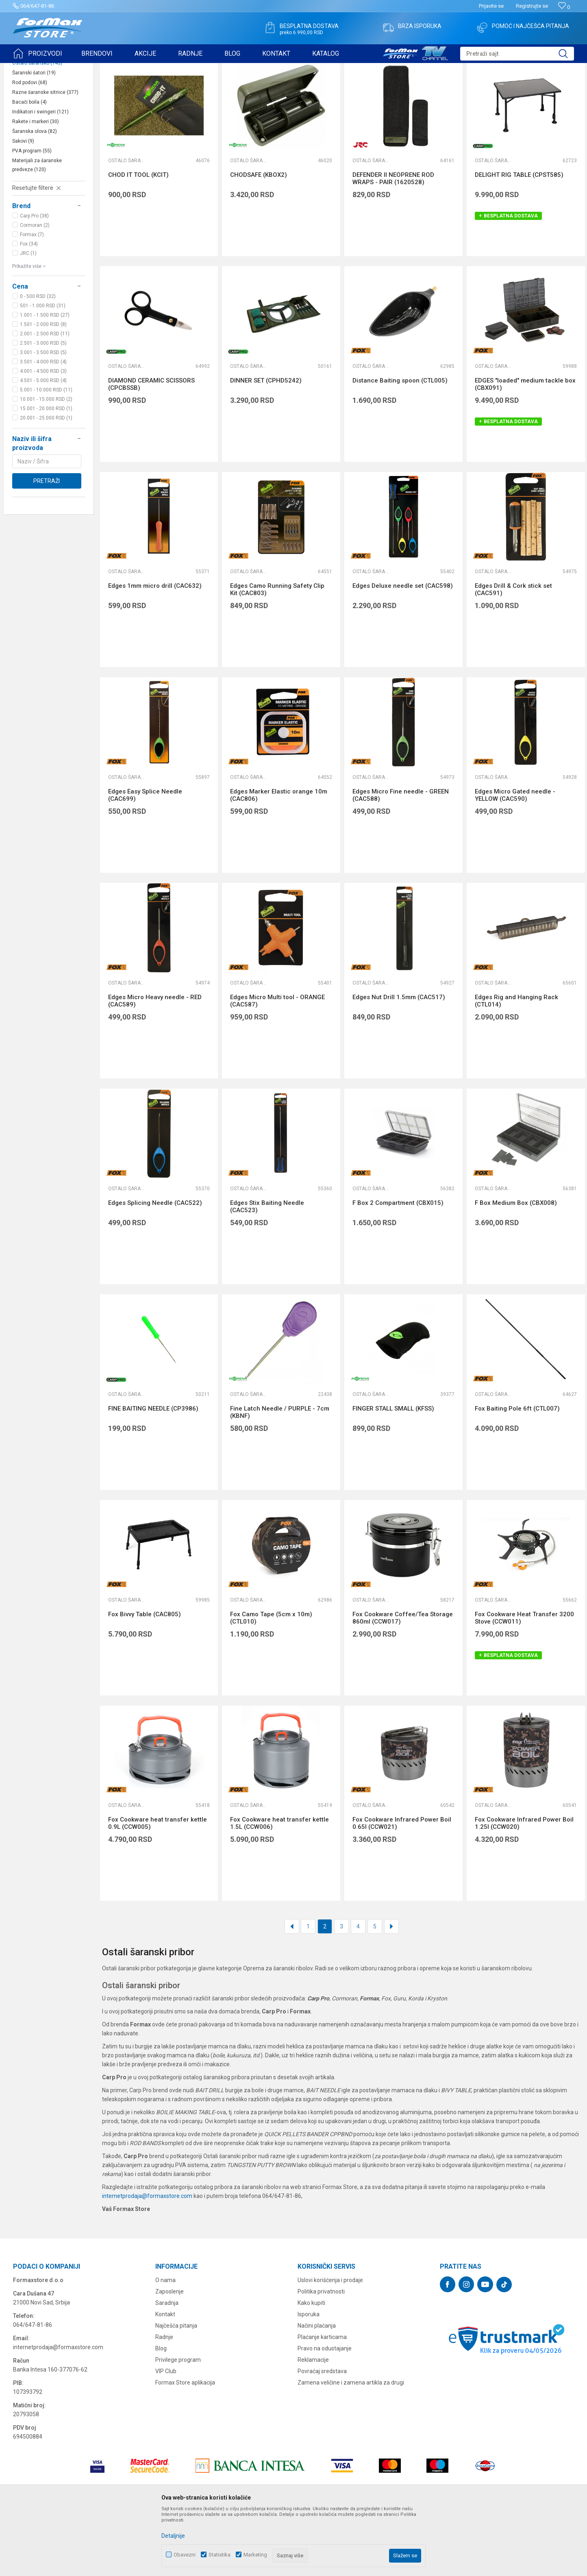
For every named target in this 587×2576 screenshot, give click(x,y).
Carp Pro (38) (34, 279)
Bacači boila (29, 165)
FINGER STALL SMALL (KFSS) (393, 1471)
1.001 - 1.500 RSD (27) (45, 378)
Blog (161, 2411)
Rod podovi (29, 145)
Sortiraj (420, 88)
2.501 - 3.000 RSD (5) (43, 406)
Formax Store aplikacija (185, 2445)
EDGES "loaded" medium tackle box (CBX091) (525, 447)
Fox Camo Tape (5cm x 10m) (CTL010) (271, 1681)
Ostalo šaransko (37, 126)
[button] (517, 54)
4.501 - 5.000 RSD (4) (43, 443)
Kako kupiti (311, 2366)
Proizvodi (59, 68)
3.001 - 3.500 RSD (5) (43, 415)
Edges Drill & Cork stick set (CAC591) (513, 652)
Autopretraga (385, 88)
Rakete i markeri (35, 184)
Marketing (255, 2555)
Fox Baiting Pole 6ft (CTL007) (517, 1471)
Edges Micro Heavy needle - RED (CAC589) (155, 1063)
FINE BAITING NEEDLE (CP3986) (153, 1471)
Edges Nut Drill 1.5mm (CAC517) (398, 1060)
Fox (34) (29, 307)
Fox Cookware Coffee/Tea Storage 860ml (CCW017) (402, 1681)
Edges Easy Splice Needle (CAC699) (145, 858)
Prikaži (494, 88)
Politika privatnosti (321, 2354)
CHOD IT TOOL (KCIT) (138, 237)
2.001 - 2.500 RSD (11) (45, 397)
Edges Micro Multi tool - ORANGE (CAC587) (277, 1063)
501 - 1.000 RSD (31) (42, 369)
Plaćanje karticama (322, 2400)
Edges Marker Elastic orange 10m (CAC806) (278, 858)
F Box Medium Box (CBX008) (516, 1266)
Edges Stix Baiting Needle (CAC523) (267, 1269)
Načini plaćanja (317, 2388)
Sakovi (23, 204)
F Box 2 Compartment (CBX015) (398, 1266)
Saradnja (166, 2366)
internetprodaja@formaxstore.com (147, 2259)
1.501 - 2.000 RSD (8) (43, 387)
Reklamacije (313, 2422)
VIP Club (165, 2434)
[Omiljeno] (564, 7)
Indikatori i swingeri (40, 175)
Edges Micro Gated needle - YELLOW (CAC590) (515, 858)
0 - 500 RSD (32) (38, 359)
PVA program (32, 214)
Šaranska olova (34, 194)
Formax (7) (32, 297)
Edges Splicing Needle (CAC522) (155, 1266)
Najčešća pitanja (176, 2388)
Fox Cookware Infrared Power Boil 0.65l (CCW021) (401, 1886)
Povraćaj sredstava (322, 2434)
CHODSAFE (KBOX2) (258, 237)
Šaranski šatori (34, 136)
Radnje (164, 2400)
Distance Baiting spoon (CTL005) (400, 443)
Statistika (219, 2555)
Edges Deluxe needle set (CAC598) (402, 648)
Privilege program (178, 2422)
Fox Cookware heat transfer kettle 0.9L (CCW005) (157, 1886)
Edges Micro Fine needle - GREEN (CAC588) (400, 858)
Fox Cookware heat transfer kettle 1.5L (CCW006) (279, 1886)
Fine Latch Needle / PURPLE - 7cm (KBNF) (279, 1475)
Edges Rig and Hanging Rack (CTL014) (516, 1063)
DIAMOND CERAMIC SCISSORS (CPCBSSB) (151, 447)
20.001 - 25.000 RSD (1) (46, 481)
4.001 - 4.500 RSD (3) (43, 434)
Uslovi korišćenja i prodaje (330, 2343)
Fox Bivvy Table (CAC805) (144, 1677)
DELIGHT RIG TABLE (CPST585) (519, 237)
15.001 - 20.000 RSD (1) (46, 471)
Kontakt (165, 2377)
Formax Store (28, 68)
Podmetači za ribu (37, 116)
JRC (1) (28, 316)
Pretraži (46, 544)
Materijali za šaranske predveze (37, 228)
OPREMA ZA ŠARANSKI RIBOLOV (112, 68)
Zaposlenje (169, 2354)
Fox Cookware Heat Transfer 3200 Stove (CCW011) (524, 1681)
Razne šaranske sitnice (45, 155)
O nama (165, 2343)
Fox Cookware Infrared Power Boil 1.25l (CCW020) (524, 1886)
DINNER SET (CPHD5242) (266, 443)
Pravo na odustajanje (325, 2411)
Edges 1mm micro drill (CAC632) (155, 648)
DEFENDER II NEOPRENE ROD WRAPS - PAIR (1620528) (393, 241)
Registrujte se (532, 6)
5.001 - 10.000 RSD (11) (46, 453)
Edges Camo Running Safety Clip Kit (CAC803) (277, 652)
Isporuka (309, 2377)
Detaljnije (173, 2536)
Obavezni (185, 2555)
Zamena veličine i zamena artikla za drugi (351, 2445)
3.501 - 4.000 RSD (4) (43, 425)
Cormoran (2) (35, 288)
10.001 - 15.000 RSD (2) (46, 462)
